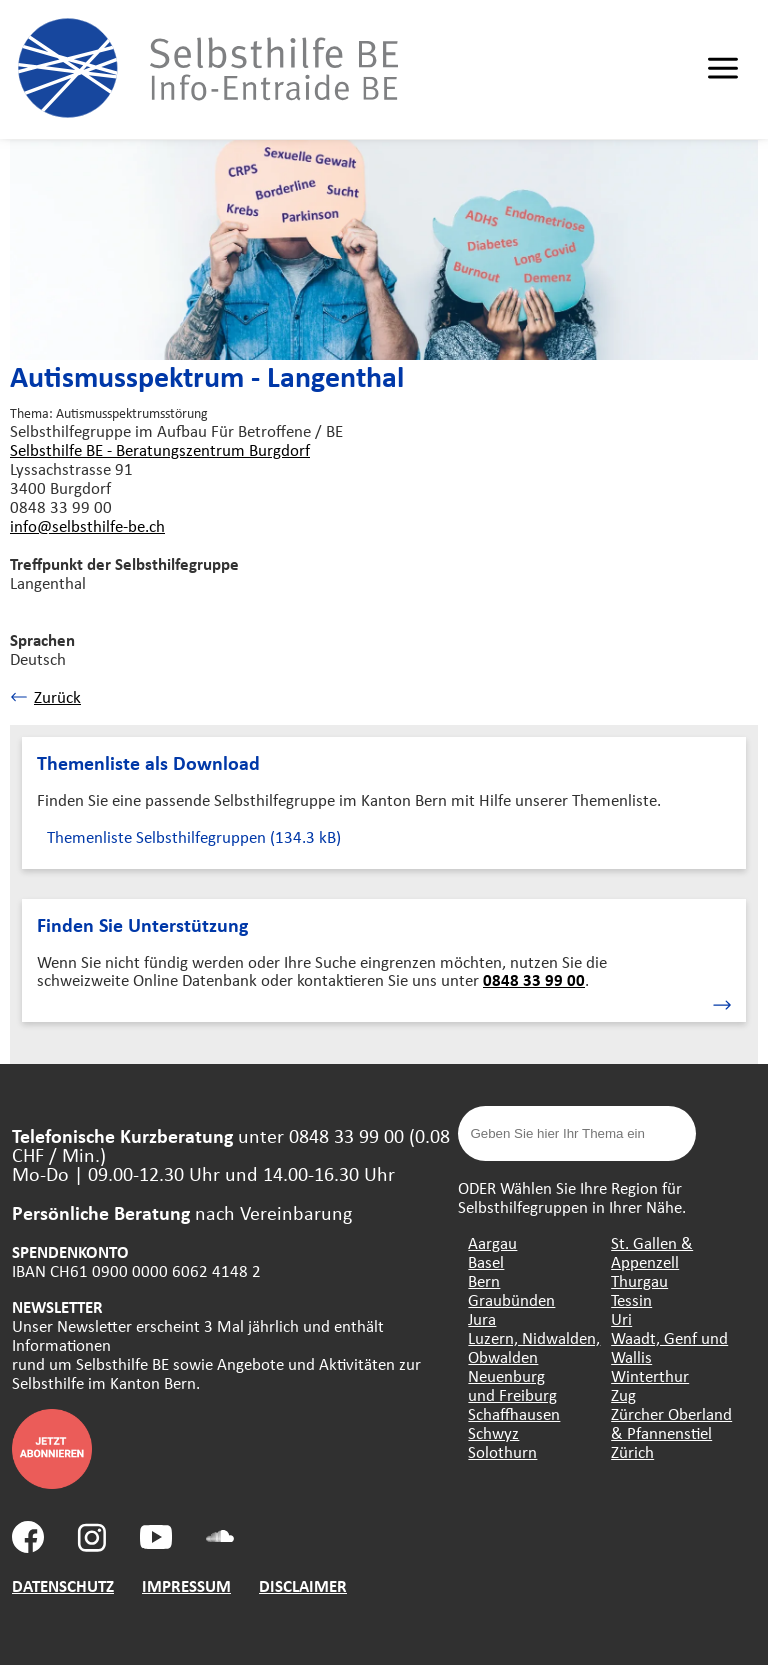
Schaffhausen (514, 1413)
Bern (484, 1280)
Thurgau (639, 1280)
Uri (621, 1318)
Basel (486, 1261)
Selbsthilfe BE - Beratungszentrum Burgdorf (160, 449)
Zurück (45, 696)
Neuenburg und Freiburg (512, 1385)
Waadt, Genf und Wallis (669, 1347)
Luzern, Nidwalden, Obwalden (534, 1347)
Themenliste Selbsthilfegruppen (194, 836)
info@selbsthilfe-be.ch (87, 525)
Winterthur (650, 1375)
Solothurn (502, 1451)
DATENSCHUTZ (63, 1585)
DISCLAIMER (303, 1585)
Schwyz (493, 1432)
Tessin (631, 1299)
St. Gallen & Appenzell (652, 1252)
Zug (623, 1394)
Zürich (632, 1451)
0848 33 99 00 (534, 979)
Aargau (492, 1242)
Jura (482, 1318)
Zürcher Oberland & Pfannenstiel (671, 1423)
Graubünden (511, 1299)
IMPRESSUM (186, 1585)
